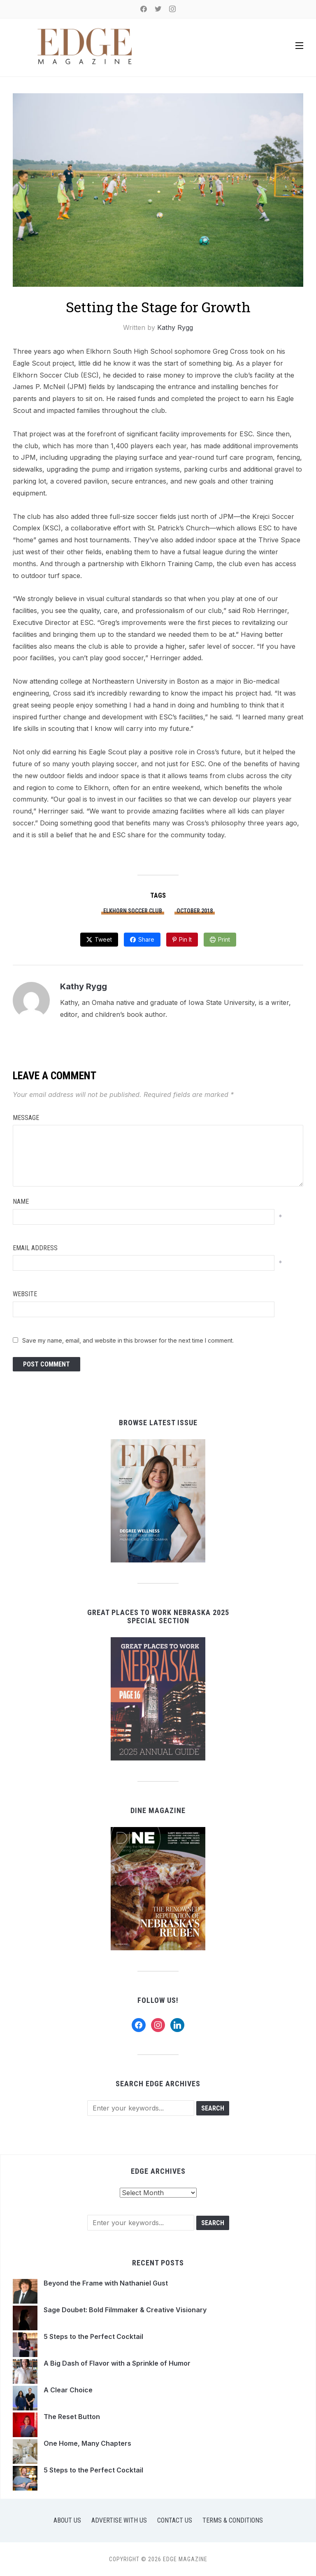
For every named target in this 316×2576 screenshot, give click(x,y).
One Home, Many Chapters (87, 2443)
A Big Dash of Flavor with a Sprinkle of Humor (117, 2363)
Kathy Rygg (175, 327)
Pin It (185, 939)
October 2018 (195, 911)
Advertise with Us (119, 2520)
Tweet (103, 939)
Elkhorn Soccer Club (132, 911)
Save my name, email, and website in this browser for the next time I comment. (128, 1340)
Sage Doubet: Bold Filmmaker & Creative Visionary (126, 2310)
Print (224, 939)
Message (26, 1118)
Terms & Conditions (232, 2520)
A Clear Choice (68, 2390)
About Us (67, 2520)
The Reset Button (72, 2416)
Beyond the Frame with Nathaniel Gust (106, 2283)
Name (21, 1201)
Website (25, 1294)
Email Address (35, 1248)
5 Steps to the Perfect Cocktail (94, 2336)
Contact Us (174, 2520)
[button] (299, 46)
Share (146, 939)
